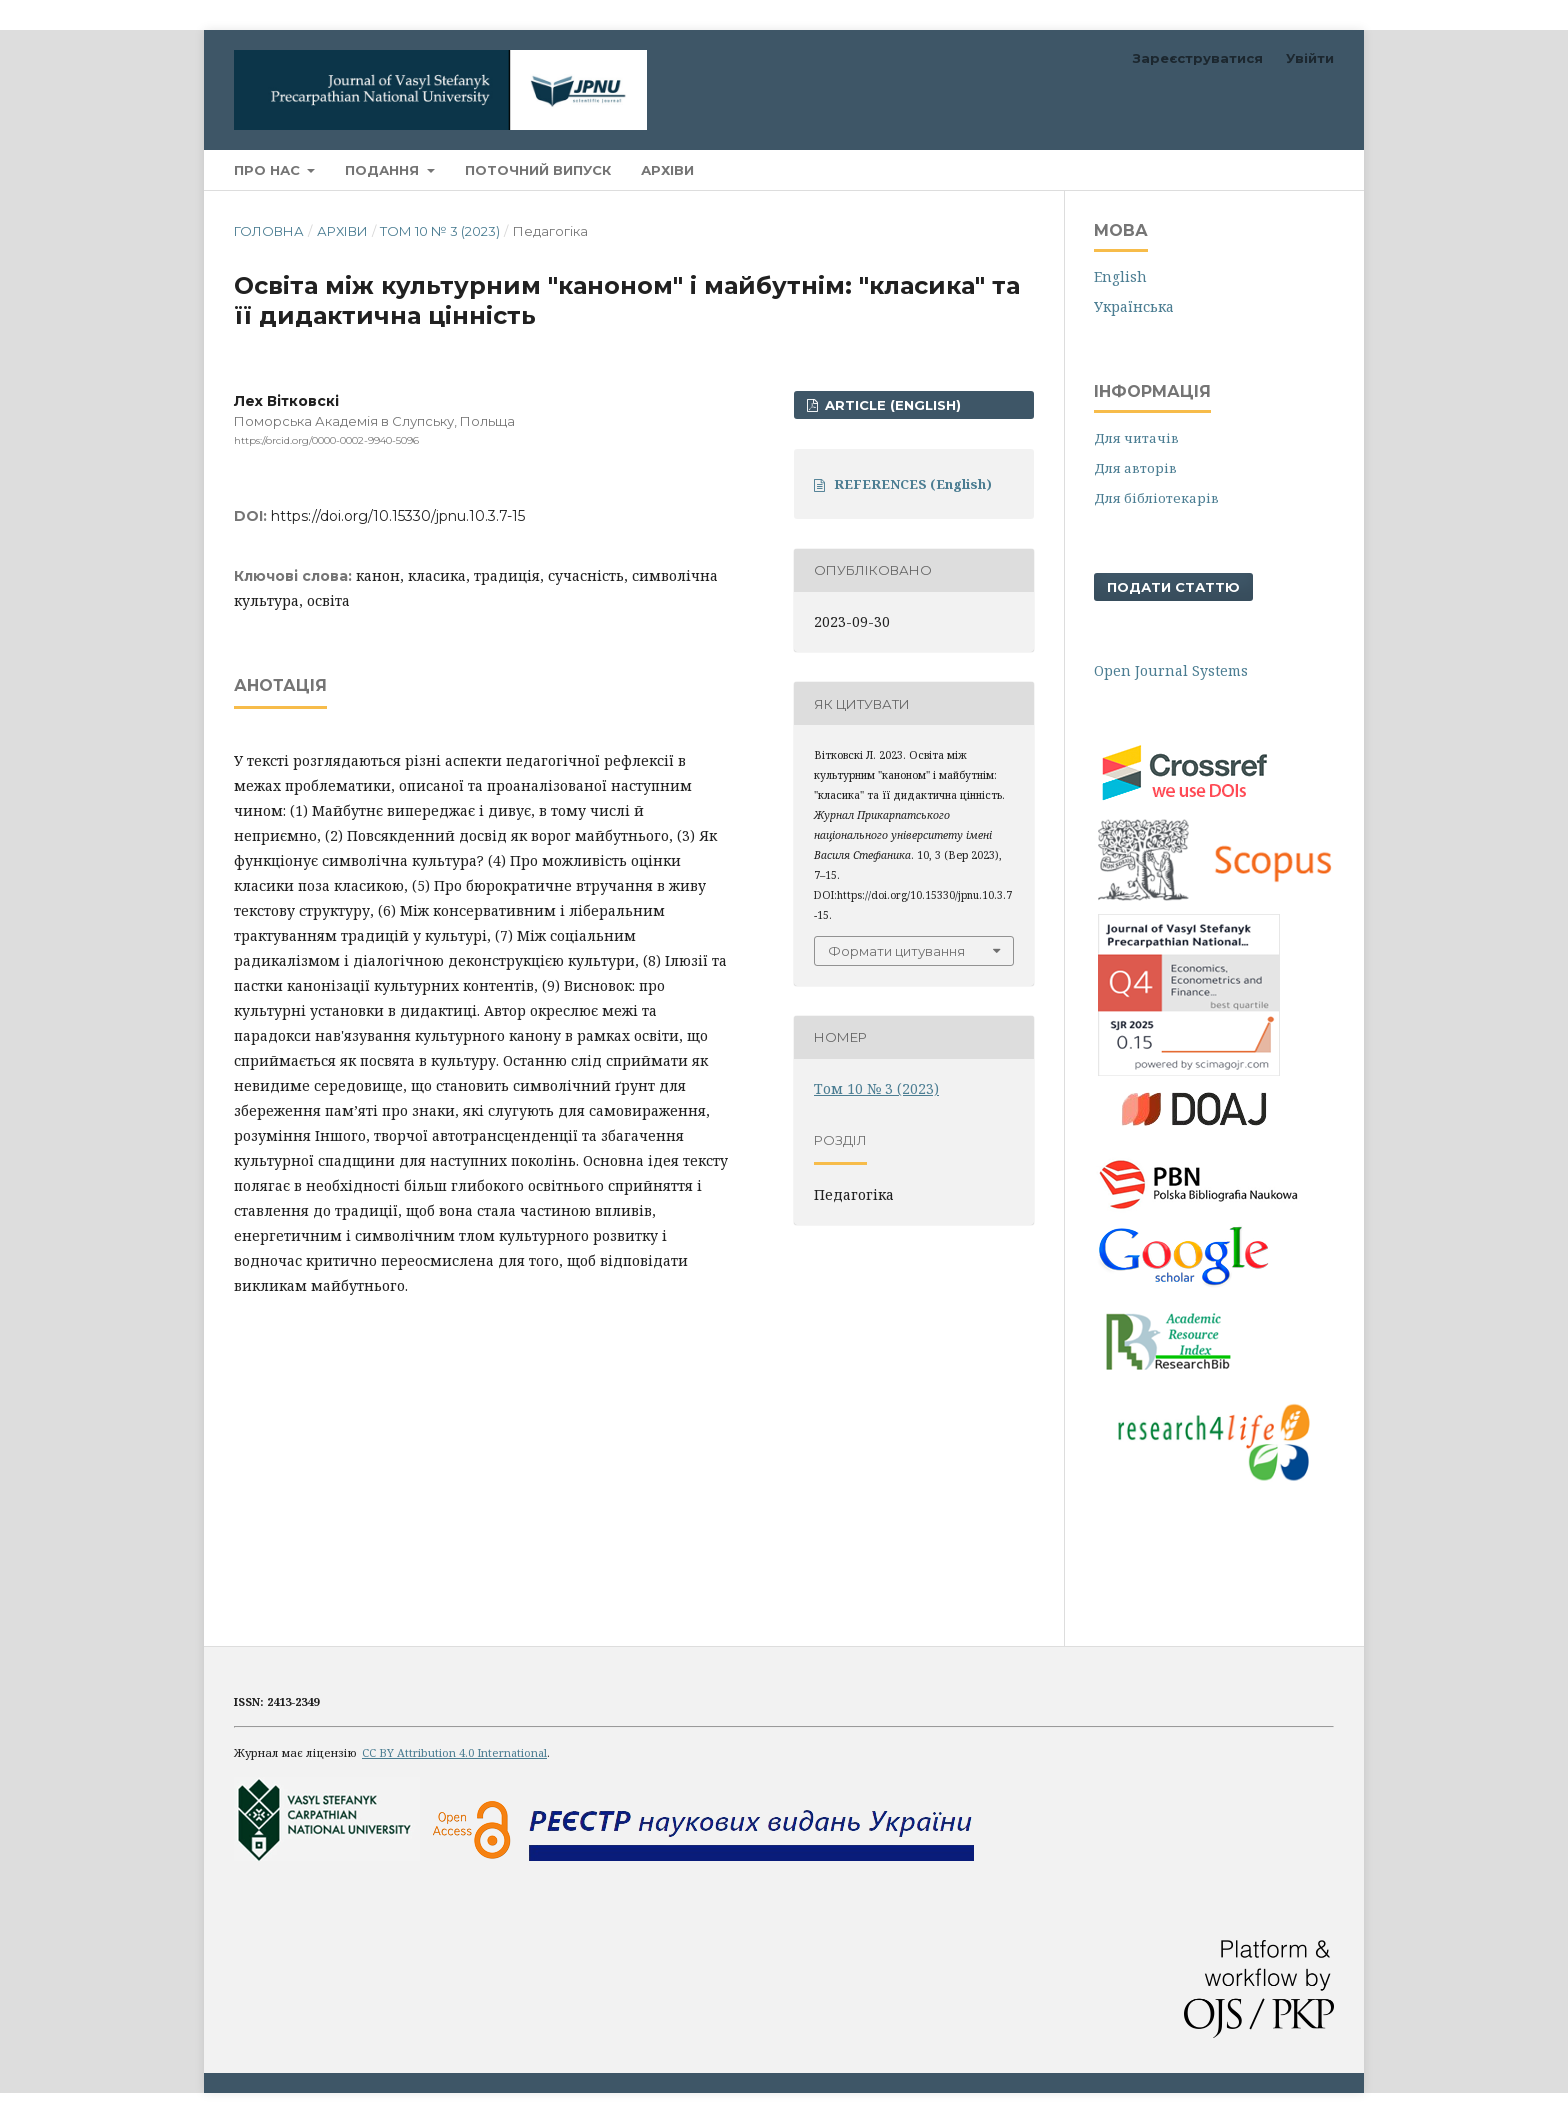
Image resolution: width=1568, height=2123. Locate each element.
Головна (269, 231)
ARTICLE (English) (891, 405)
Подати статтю (1173, 587)
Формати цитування (896, 951)
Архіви (667, 170)
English (1120, 276)
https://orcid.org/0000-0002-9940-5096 (326, 440)
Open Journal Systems (1171, 670)
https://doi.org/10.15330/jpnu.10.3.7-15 (398, 516)
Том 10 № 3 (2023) (440, 231)
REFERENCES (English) (913, 484)
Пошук (1287, 169)
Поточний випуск (538, 170)
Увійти (1310, 58)
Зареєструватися (1198, 58)
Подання (384, 170)
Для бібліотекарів (1156, 498)
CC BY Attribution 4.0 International (454, 1752)
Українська (1134, 306)
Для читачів (1136, 438)
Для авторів (1135, 468)
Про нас (269, 170)
